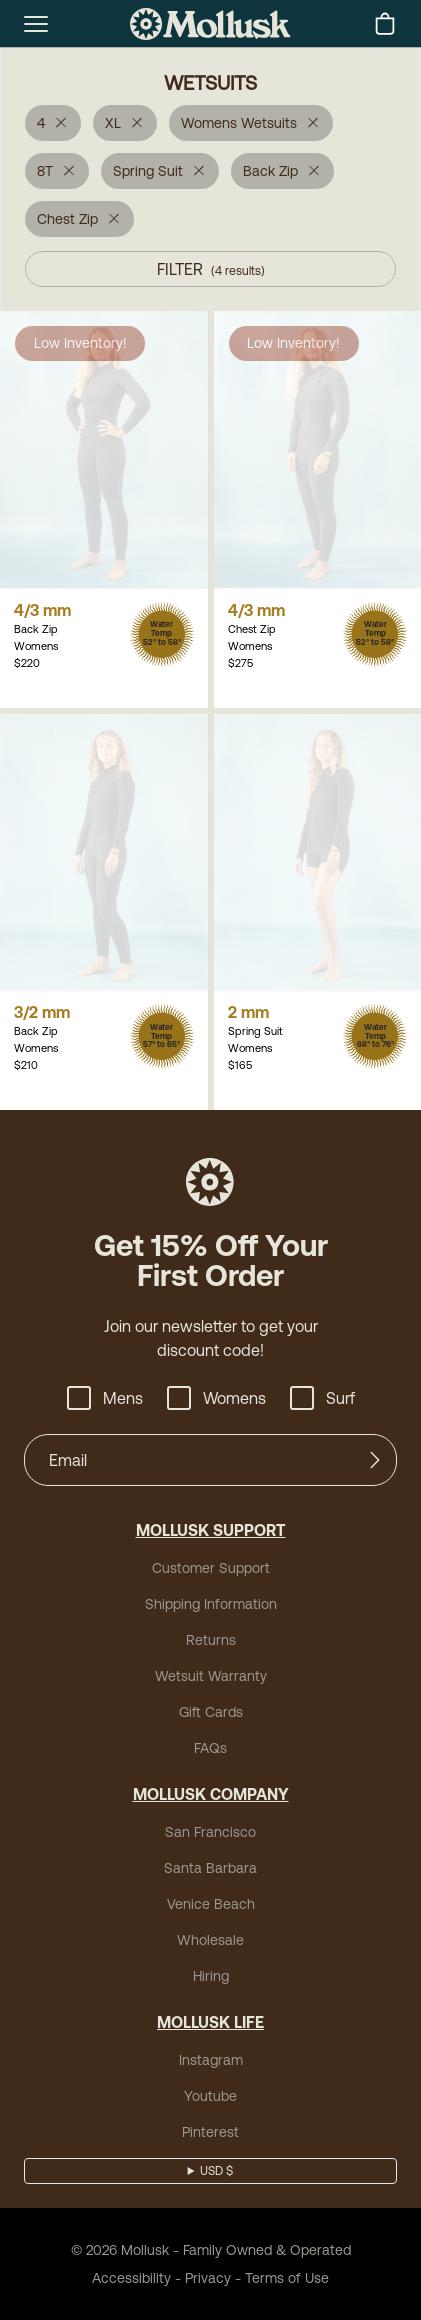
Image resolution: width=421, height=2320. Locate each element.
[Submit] (375, 1460)
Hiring (211, 1976)
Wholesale (210, 1940)
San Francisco (210, 1832)
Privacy (208, 2278)
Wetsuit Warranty (211, 1676)
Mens (105, 1398)
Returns (211, 1640)
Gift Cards (211, 1712)
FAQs (210, 1748)
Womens (216, 1398)
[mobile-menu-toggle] (36, 24)
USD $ (216, 2171)
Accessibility (131, 2278)
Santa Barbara (210, 1868)
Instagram (211, 2060)
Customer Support (211, 1568)
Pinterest (210, 2132)
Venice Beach (211, 1904)
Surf (322, 1398)
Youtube (210, 2096)
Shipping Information (211, 1604)
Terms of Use (287, 2278)
